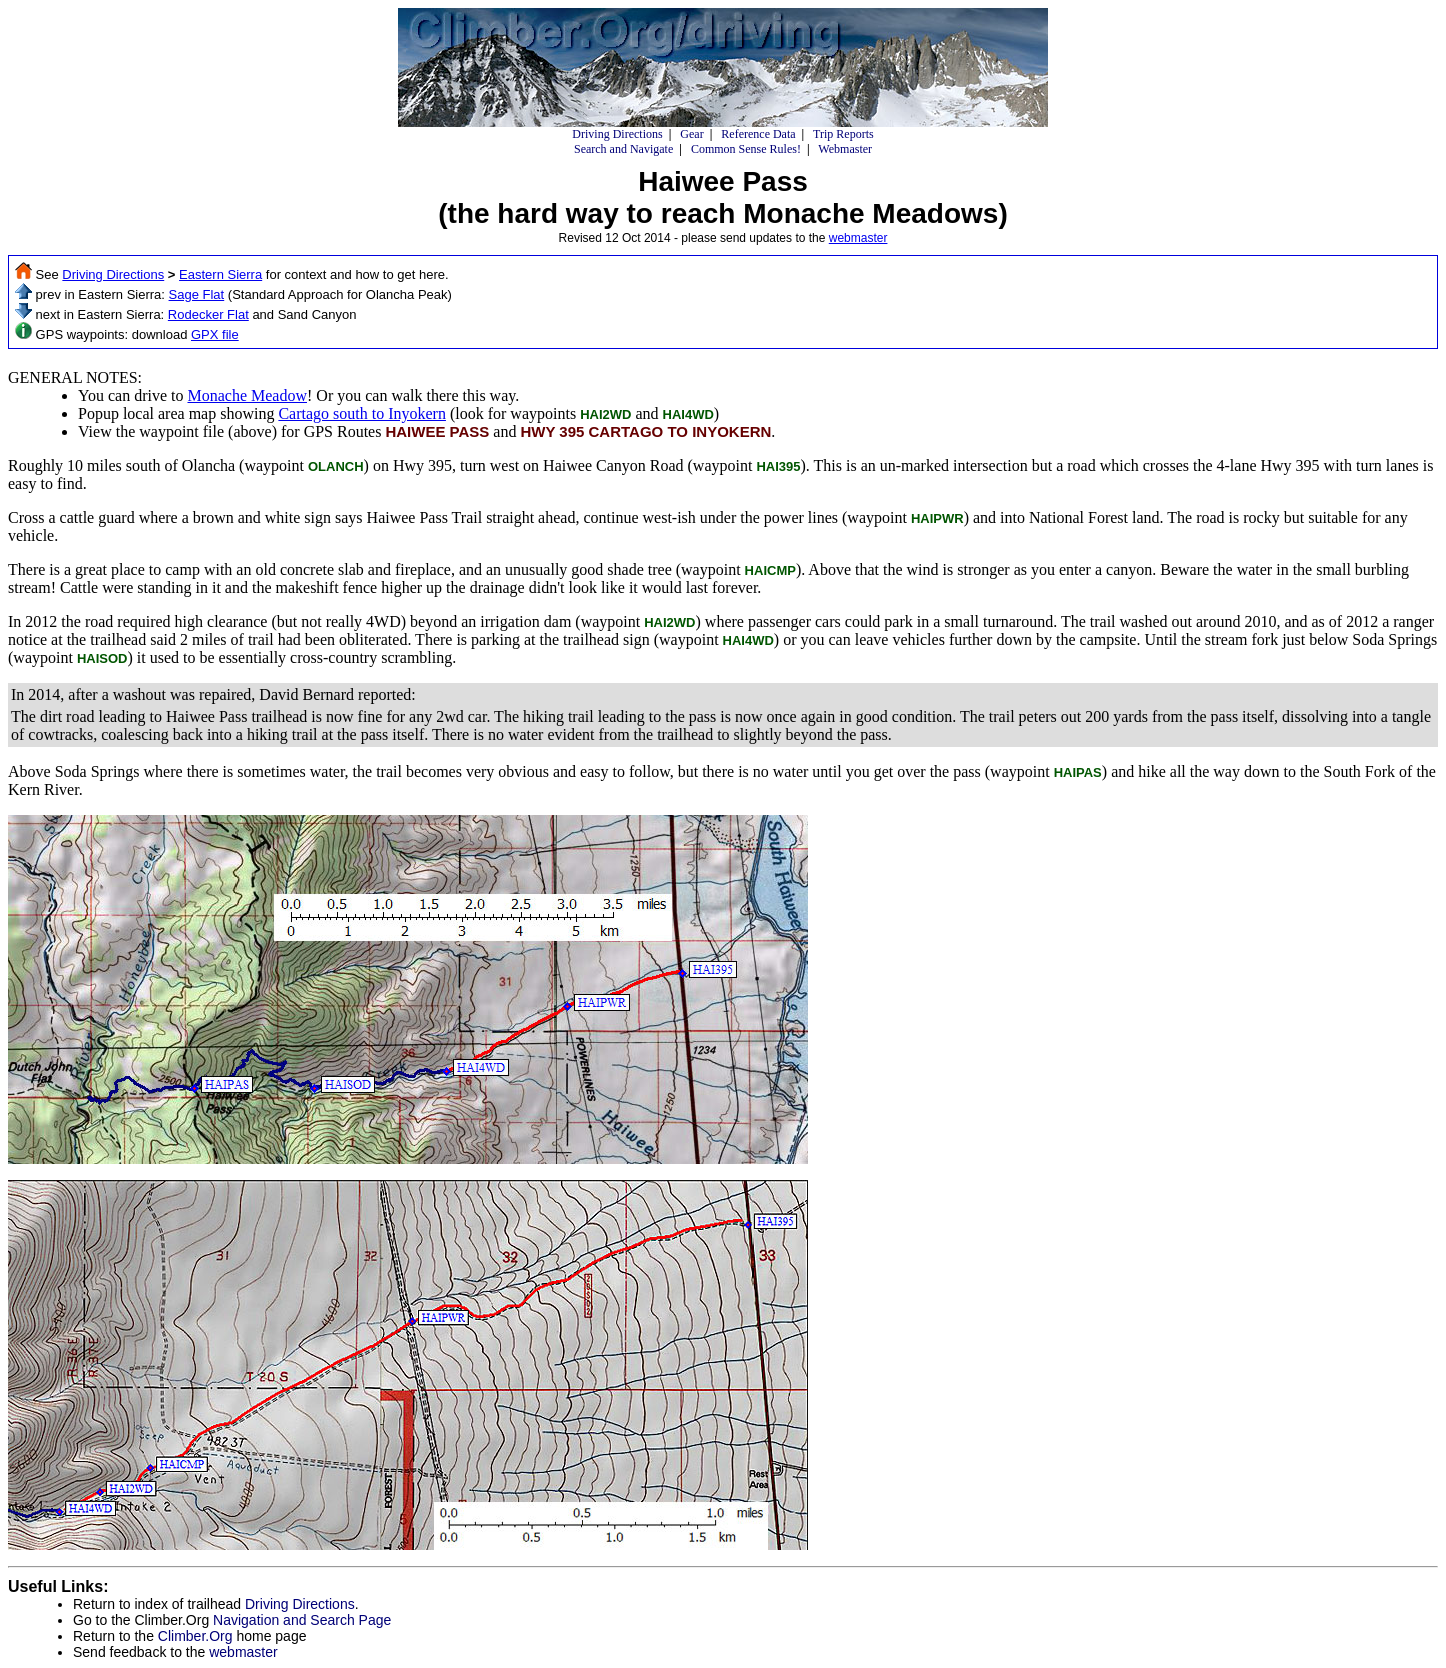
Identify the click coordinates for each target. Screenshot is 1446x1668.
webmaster (858, 238)
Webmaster (845, 149)
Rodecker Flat (208, 314)
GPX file (215, 334)
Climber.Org (195, 1636)
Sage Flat (197, 294)
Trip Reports (843, 134)
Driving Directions (617, 134)
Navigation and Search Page (302, 1620)
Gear (691, 134)
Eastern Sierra (220, 274)
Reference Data (758, 134)
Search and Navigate (623, 149)
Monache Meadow (247, 395)
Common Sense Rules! (746, 149)
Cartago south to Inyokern (362, 413)
